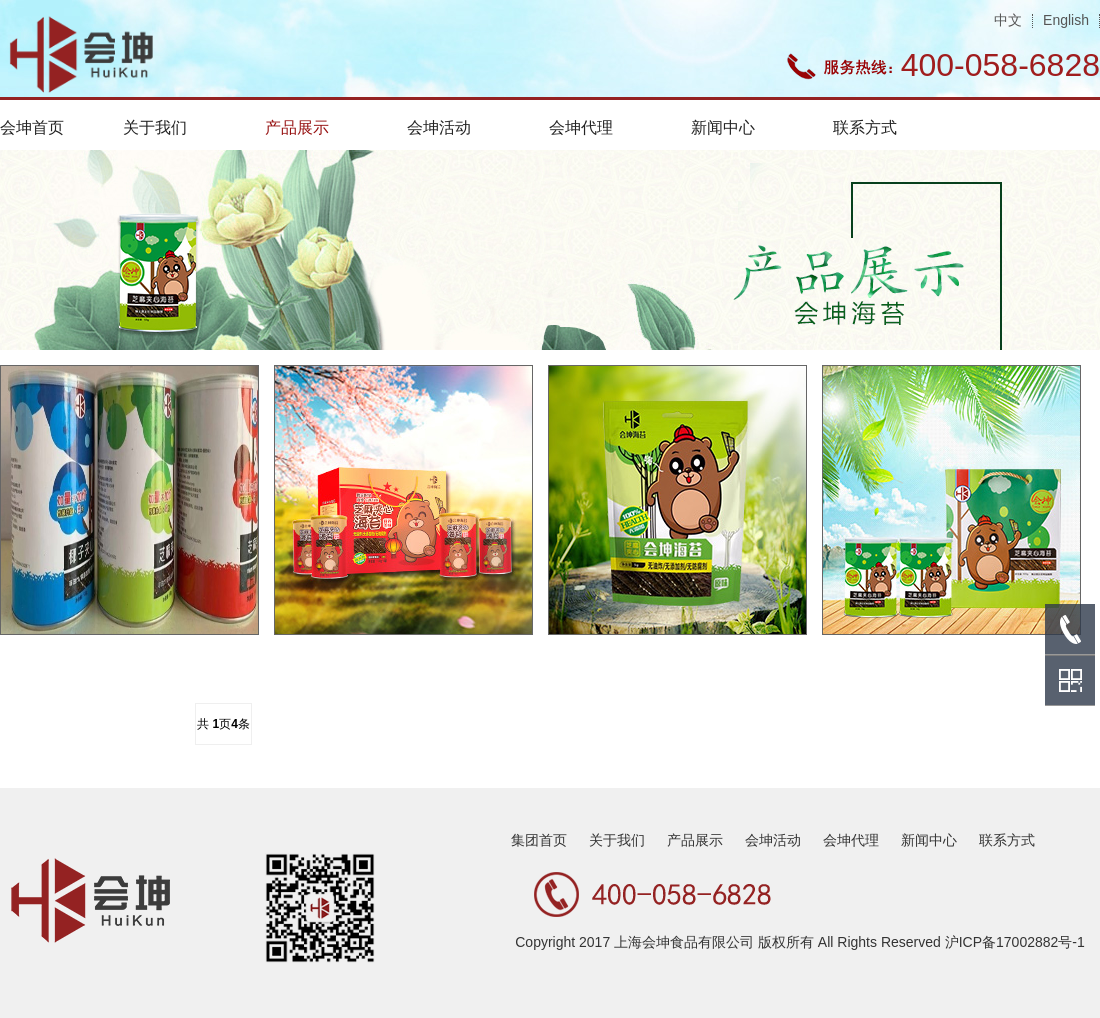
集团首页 (539, 840)
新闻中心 (723, 127)
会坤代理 (581, 127)
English (1066, 20)
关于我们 (155, 127)
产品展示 (297, 127)
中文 (1008, 20)
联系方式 (865, 127)
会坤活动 (439, 127)
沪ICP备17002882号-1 (1015, 942)
